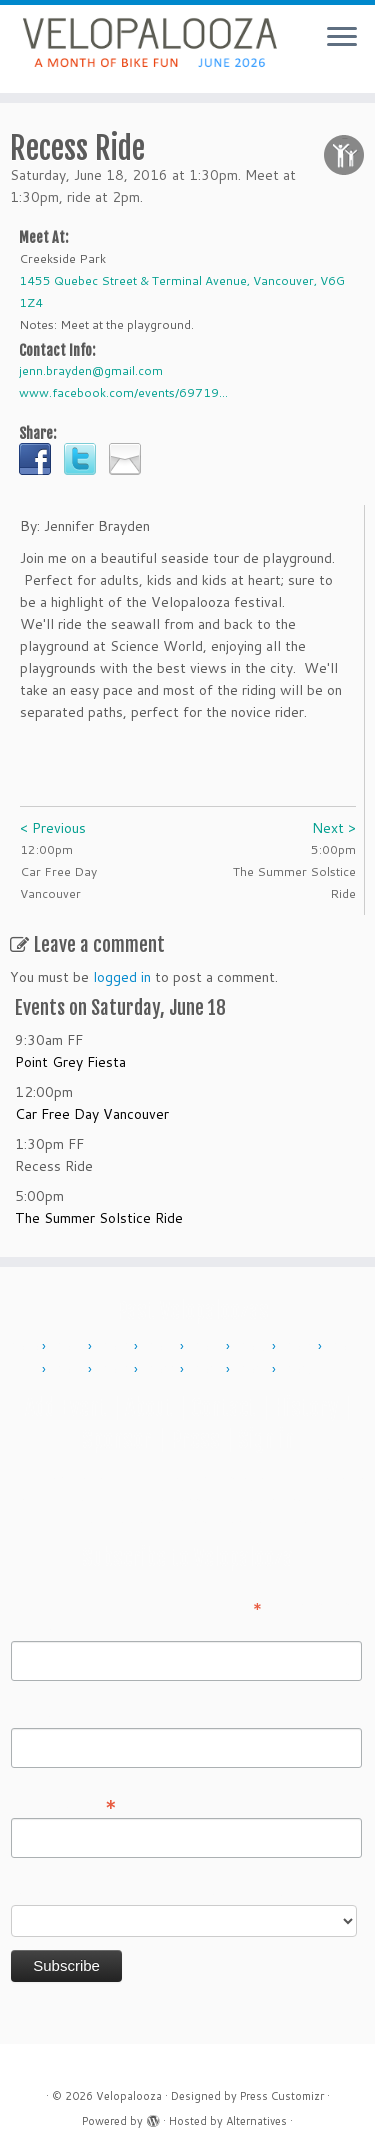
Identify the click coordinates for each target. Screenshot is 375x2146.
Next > (334, 828)
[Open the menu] (342, 38)
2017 (346, 1347)
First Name (46, 1627)
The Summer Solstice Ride (99, 1218)
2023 (208, 1370)
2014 (208, 1347)
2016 (300, 1347)
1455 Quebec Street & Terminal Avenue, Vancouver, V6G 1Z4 (182, 291)
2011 (70, 1347)
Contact (223, 1407)
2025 (300, 1370)
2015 (254, 1347)
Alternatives (256, 2121)
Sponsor (117, 1439)
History (306, 1407)
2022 (162, 1370)
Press (195, 1439)
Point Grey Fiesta (70, 1062)
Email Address (64, 1803)
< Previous (53, 828)
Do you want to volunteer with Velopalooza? (153, 1891)
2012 (116, 1347)
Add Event (66, 1407)
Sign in (266, 1439)
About (149, 1407)
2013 (162, 1347)
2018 (70, 1370)
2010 (24, 1347)
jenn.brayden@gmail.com (91, 370)
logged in (122, 977)
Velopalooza (129, 2096)
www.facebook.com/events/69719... (123, 392)
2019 (116, 1370)
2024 (254, 1370)
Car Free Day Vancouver (92, 1114)
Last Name (45, 1714)
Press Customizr (282, 2096)
